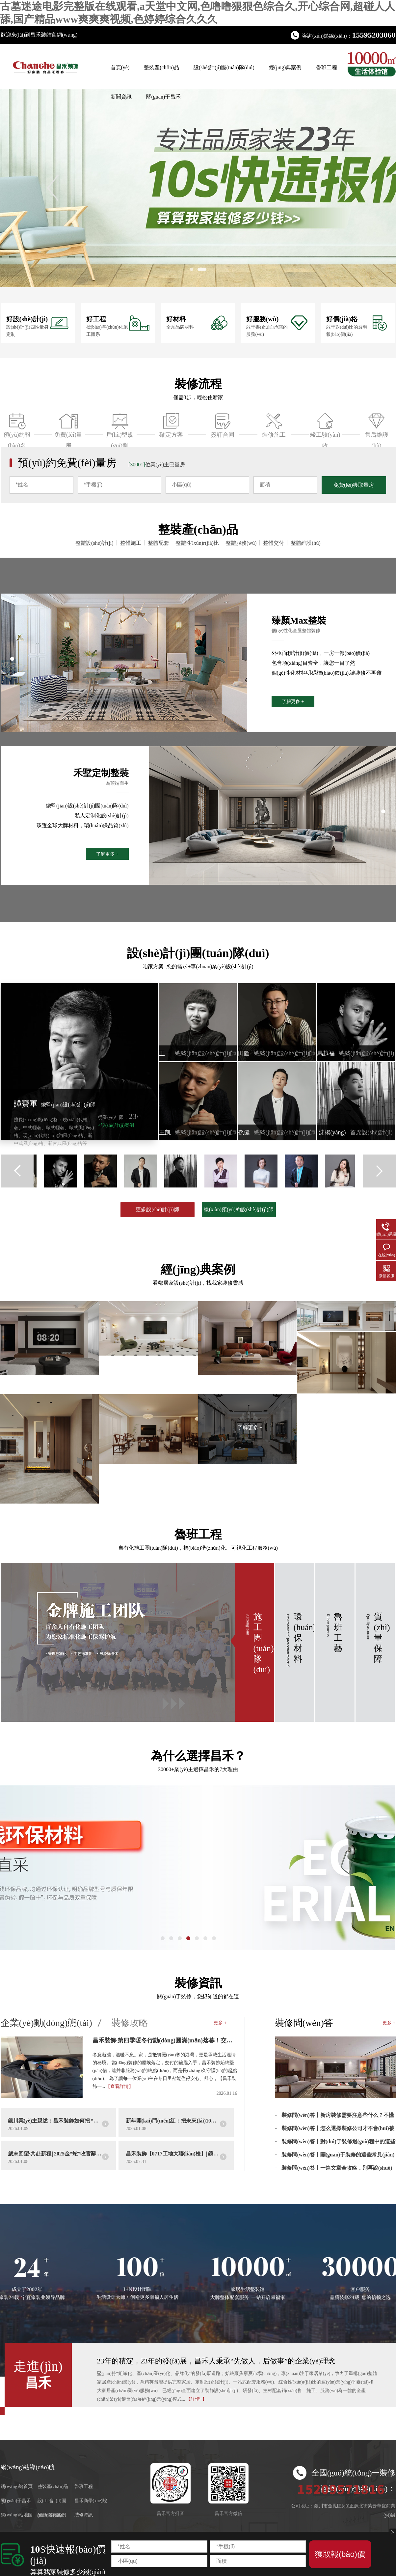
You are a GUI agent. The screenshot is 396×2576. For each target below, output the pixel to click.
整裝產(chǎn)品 (161, 67)
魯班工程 (326, 67)
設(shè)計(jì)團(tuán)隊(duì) (224, 67)
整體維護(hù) (306, 543)
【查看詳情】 (119, 2086)
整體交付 (273, 543)
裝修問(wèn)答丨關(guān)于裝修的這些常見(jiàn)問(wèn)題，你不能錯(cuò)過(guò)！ (338, 2157)
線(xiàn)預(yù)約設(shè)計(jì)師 (239, 1209)
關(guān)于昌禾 (163, 97)
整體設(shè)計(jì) (94, 543)
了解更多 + (293, 701)
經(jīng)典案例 (285, 67)
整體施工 (130, 543)
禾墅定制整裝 (101, 773)
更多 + (220, 2022)
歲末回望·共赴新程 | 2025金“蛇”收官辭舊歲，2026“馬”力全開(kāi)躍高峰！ (55, 2153)
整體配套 (158, 543)
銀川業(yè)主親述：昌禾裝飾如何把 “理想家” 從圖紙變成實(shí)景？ (55, 2120)
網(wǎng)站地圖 (17, 2514)
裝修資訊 (198, 1983)
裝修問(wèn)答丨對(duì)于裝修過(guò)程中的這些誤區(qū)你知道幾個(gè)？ (338, 2144)
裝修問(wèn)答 (304, 2023)
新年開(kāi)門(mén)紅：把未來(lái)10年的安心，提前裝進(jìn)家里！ (173, 2120)
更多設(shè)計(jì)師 (157, 1209)
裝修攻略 (129, 2023)
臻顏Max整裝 (299, 620)
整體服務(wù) (240, 543)
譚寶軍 (54, 1103)
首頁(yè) (120, 67)
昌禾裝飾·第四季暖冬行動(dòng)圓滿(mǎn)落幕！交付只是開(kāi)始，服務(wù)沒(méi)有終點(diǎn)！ (164, 2040)
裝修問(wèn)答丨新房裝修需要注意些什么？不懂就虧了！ (337, 2117)
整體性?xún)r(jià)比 (197, 543)
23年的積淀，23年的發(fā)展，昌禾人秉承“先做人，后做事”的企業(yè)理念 (216, 2361)
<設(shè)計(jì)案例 (116, 1125)
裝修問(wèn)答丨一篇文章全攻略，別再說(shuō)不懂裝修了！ (336, 2170)
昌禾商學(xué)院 (90, 2500)
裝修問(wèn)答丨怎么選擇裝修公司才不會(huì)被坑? (337, 2131)
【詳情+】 (196, 2399)
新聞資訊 (121, 97)
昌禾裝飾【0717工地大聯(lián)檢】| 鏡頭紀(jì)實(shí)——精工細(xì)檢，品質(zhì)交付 (173, 2153)
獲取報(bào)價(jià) (340, 2559)
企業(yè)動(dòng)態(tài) (46, 2023)
